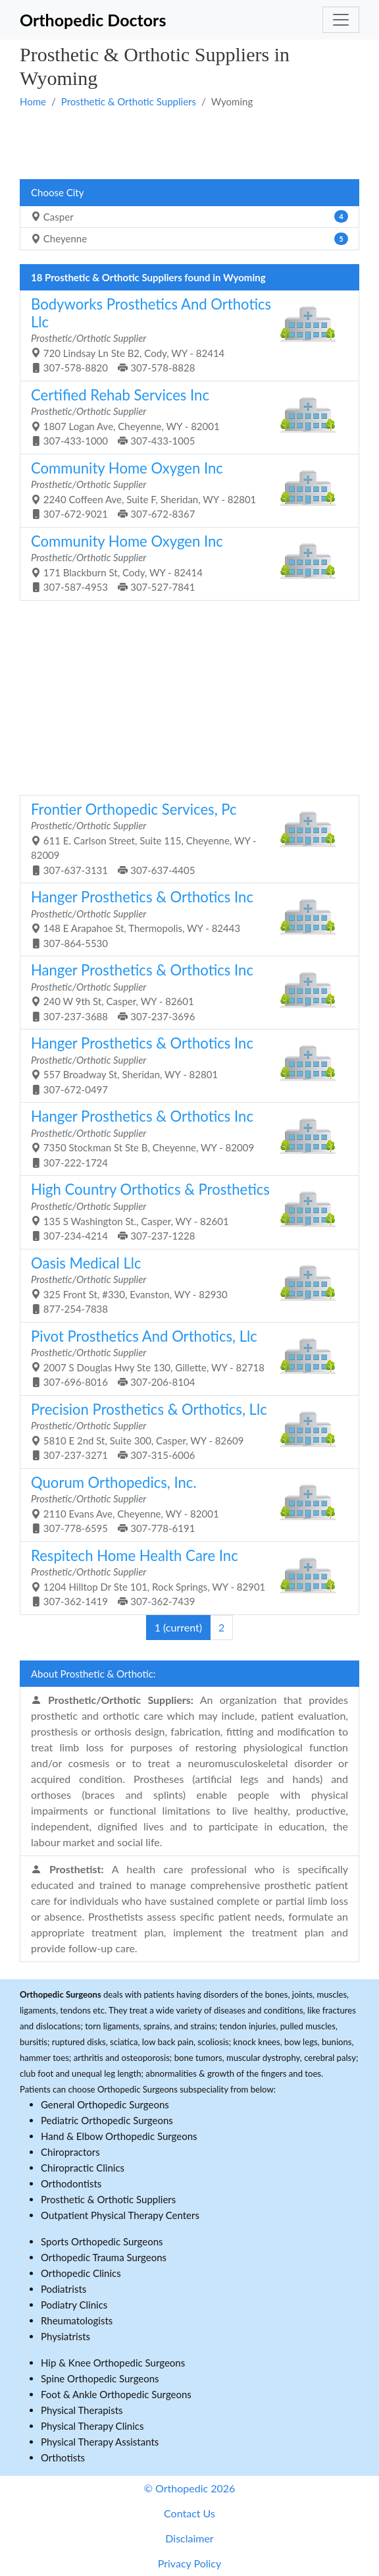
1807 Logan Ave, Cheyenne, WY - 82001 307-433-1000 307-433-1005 (184, 416)
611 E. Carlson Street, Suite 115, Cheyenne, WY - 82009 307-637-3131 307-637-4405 (184, 838)
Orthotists (63, 2457)
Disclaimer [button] (189, 2538)
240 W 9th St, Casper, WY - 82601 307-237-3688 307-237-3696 (184, 991)
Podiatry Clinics (74, 2305)
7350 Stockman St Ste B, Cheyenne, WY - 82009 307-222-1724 (184, 1137)
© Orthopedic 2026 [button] (190, 2488)
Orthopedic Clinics (81, 2273)
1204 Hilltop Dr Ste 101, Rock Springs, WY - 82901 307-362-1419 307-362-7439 (184, 1577)
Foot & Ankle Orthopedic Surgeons (116, 2394)
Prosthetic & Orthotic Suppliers (128, 101)
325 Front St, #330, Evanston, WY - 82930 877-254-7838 (184, 1284)
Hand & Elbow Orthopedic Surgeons (119, 2136)
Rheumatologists (77, 2320)
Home (33, 101)
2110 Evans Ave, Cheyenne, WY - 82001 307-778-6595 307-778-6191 (184, 1504)
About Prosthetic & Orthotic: (93, 1674)
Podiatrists (63, 2289)
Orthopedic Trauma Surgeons (103, 2257)
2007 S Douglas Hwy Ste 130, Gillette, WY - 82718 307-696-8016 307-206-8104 (184, 1357)
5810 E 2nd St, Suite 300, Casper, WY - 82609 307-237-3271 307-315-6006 (184, 1431)
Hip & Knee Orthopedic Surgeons (113, 2363)
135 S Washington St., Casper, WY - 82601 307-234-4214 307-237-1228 (184, 1211)
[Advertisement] (189, 143)
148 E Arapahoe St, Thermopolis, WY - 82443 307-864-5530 (184, 918)
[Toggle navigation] (340, 20)
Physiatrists (65, 2336)
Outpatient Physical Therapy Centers (120, 2215)
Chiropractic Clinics (82, 2168)
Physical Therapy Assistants (100, 2442)
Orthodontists (71, 2183)
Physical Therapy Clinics (92, 2426)
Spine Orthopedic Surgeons (100, 2378)
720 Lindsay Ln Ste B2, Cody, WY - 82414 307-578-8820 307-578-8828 (184, 334)
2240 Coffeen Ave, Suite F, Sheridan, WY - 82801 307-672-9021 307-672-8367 (184, 489)
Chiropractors (70, 2152)
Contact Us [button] (189, 2513)
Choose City (57, 192)
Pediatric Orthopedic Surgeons (107, 2120)
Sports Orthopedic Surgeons (102, 2241)
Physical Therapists (82, 2410)
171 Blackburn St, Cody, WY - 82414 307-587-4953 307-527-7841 (184, 562)
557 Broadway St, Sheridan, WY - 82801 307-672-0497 (184, 1064)
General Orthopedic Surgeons (105, 2104)
